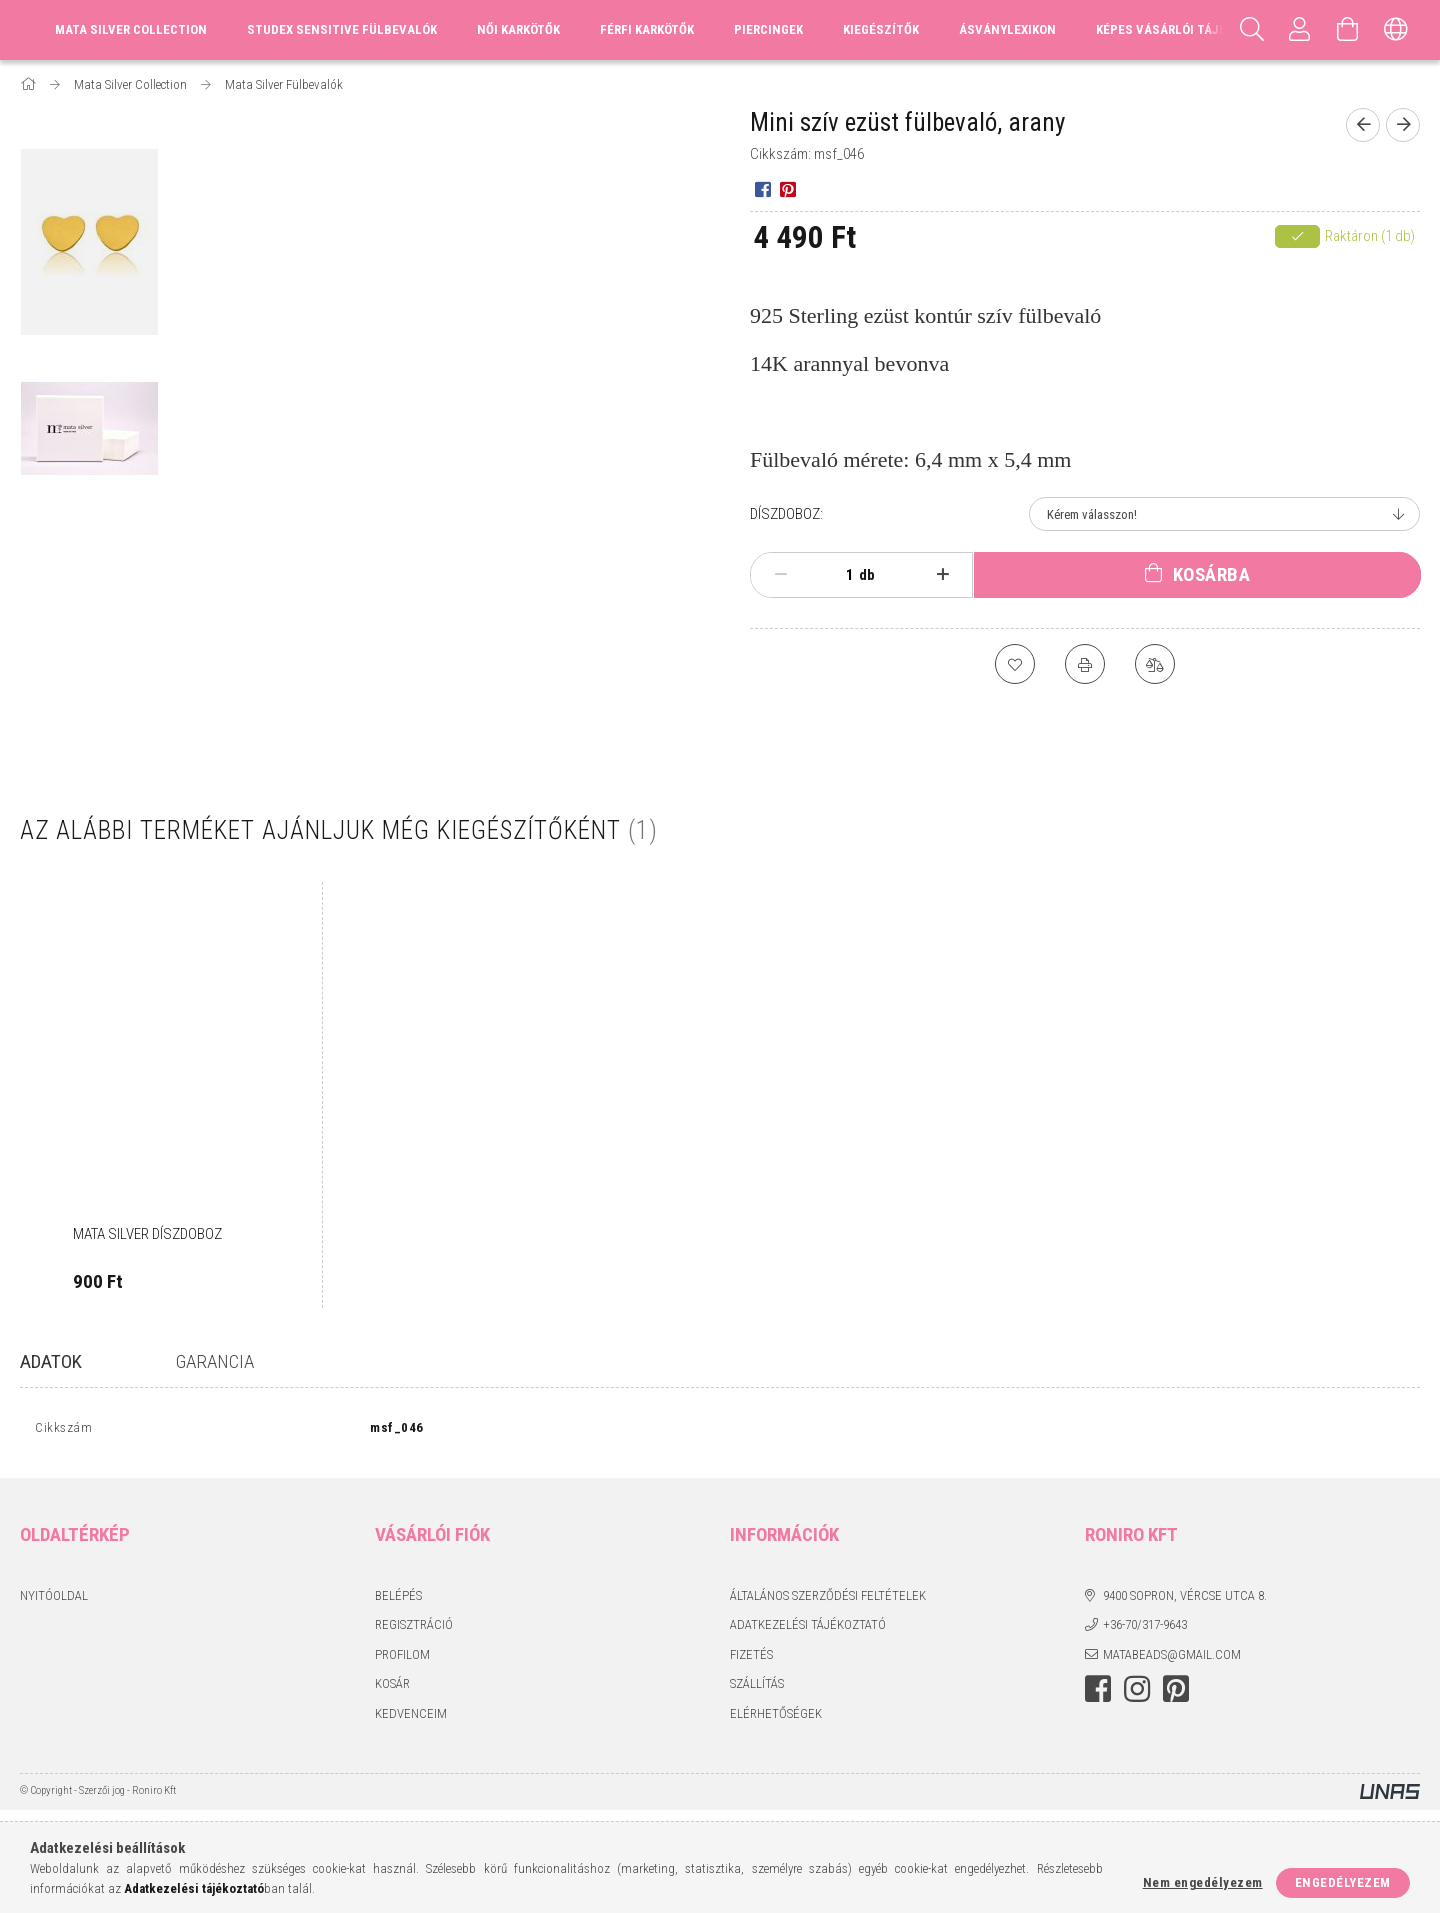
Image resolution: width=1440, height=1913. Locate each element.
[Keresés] (1252, 30)
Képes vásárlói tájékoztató (1187, 29)
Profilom (402, 1658)
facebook (1098, 1694)
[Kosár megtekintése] (1348, 30)
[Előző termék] (1363, 125)
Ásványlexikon (1007, 29)
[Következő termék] (1403, 125)
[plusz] (943, 575)
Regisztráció (414, 1629)
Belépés (398, 1599)
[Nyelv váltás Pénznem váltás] (1396, 30)
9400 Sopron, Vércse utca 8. (1185, 1599)
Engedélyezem (1343, 1882)
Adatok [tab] (51, 1361)
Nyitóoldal (54, 1599)
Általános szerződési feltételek (828, 1599)
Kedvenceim (411, 1717)
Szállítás (757, 1688)
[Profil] (1300, 30)
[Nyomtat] (1085, 664)
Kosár (392, 1688)
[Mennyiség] (839, 575)
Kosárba (1212, 574)
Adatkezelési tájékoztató (808, 1629)
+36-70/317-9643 (1145, 1629)
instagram (1137, 1694)
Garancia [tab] (215, 1361)
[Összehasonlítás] (1155, 664)
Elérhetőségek (776, 1717)
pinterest (1176, 1694)
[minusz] (780, 575)
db (867, 575)
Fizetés (751, 1658)
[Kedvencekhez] (1015, 664)
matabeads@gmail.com (1172, 1658)
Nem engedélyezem (1203, 1882)
